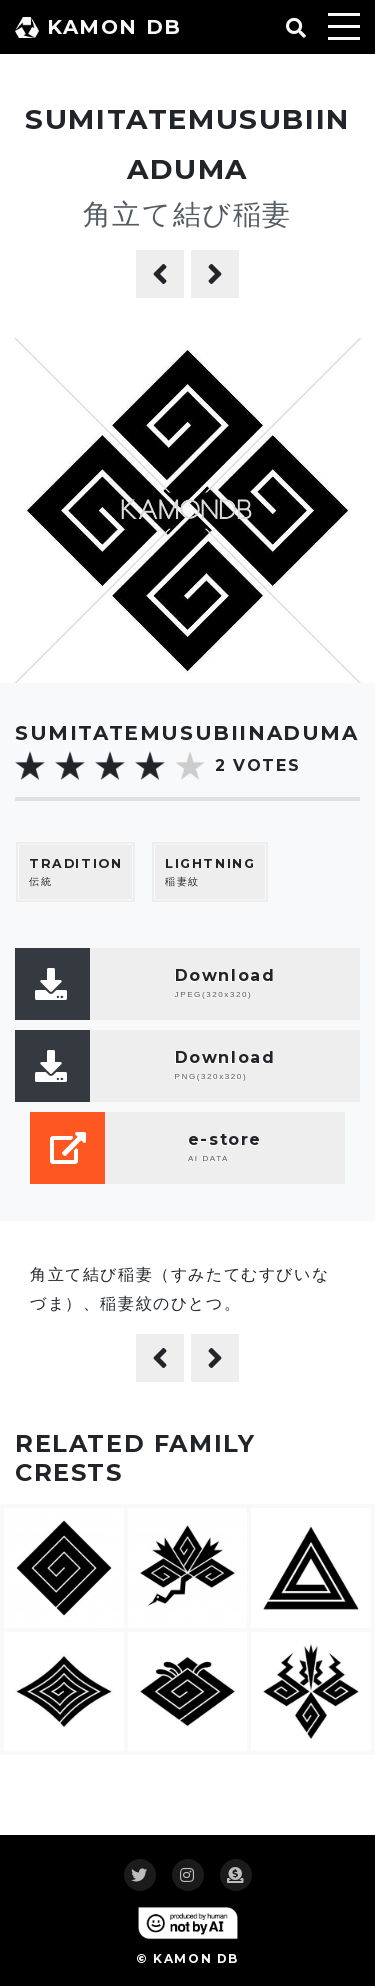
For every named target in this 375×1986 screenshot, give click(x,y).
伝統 (75, 871)
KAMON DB (98, 27)
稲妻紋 (210, 871)
